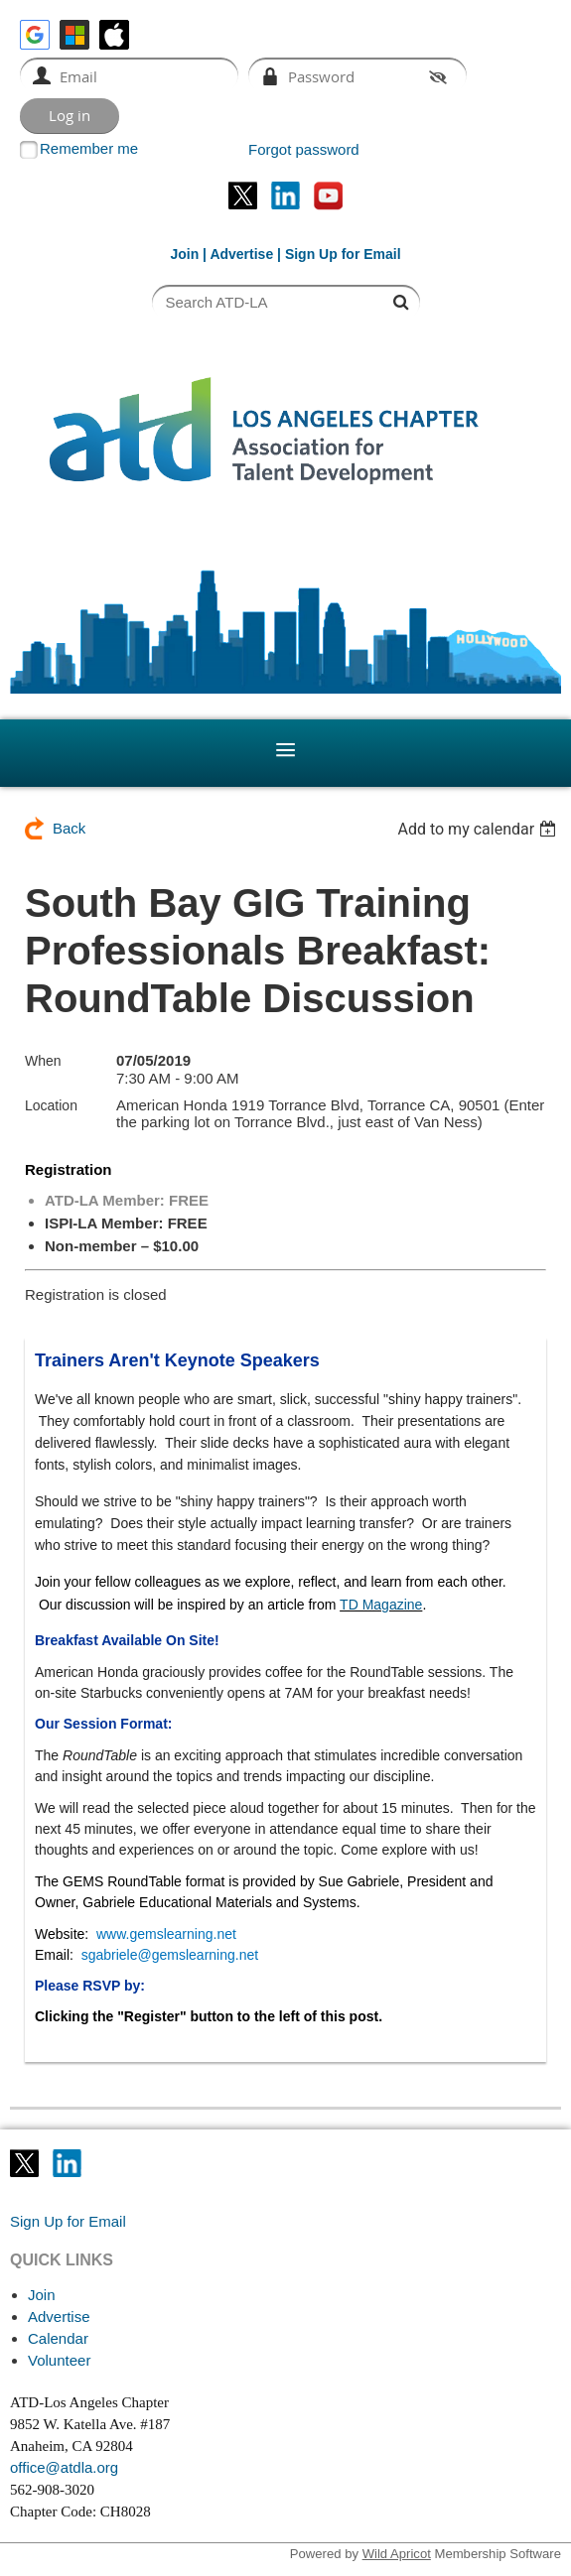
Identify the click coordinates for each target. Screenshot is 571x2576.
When (43, 1061)
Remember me (89, 148)
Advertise (241, 254)
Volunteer (59, 2360)
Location (51, 1105)
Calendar (58, 2338)
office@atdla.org (64, 2467)
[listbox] (479, 829)
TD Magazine (381, 1604)
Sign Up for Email (68, 2221)
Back (69, 828)
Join (184, 254)
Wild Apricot (396, 2553)
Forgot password (303, 149)
